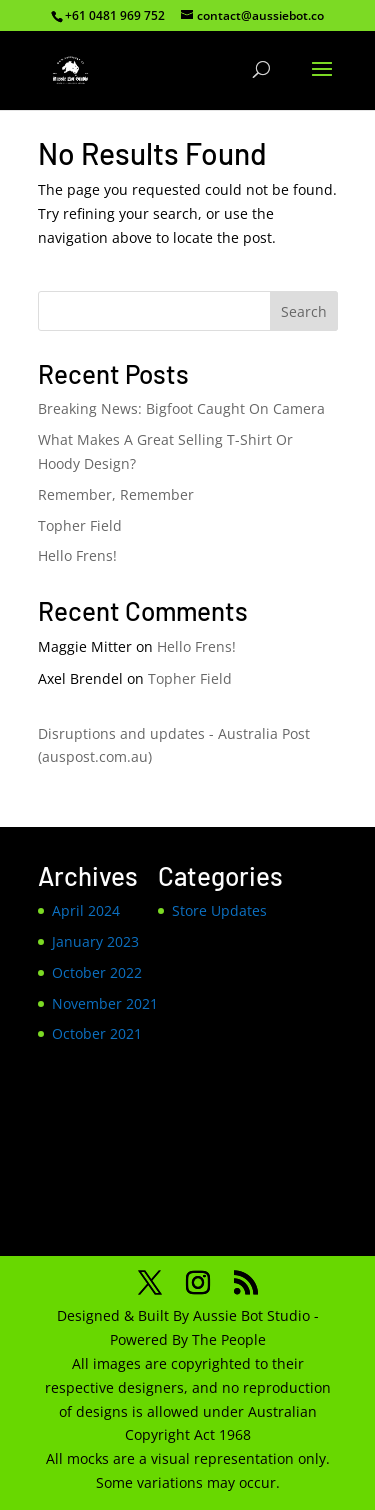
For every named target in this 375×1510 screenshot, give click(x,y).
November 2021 (105, 1003)
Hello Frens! (77, 555)
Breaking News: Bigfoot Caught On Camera (181, 408)
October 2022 (97, 972)
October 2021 (97, 1033)
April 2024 (86, 910)
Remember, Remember (116, 494)
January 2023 (95, 941)
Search (304, 311)
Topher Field (80, 525)
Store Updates (219, 910)
